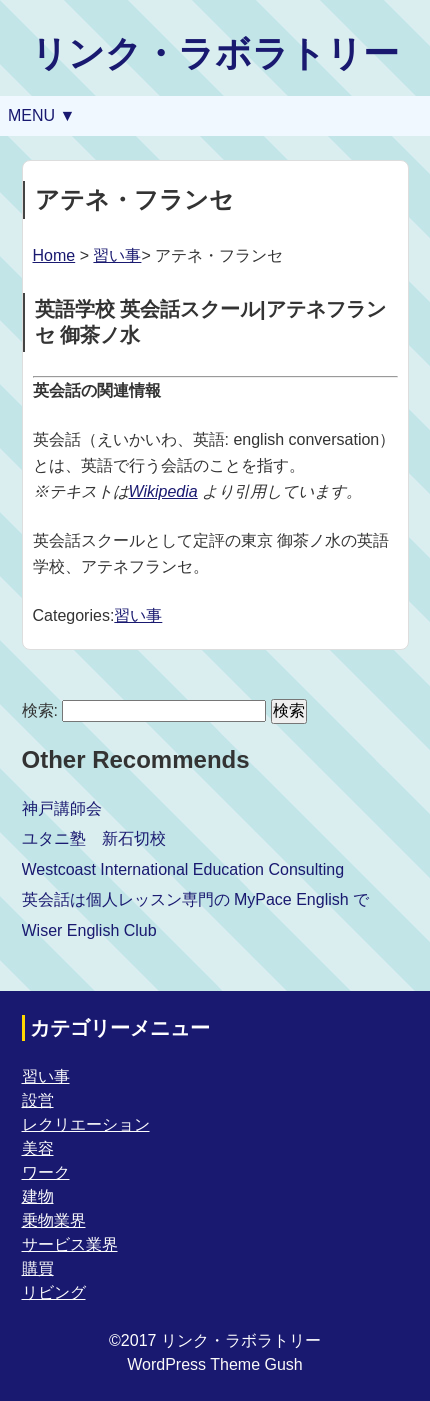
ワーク (46, 1172)
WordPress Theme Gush (214, 1364)
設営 (38, 1100)
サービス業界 (70, 1244)
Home (54, 255)
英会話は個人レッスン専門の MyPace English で (196, 899)
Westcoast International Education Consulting (183, 869)
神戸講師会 (62, 808)
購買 (38, 1268)
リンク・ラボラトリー (215, 53)
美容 (38, 1148)
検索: (40, 710)
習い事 (117, 255)
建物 (38, 1196)
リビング (54, 1292)
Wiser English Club (89, 930)
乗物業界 (54, 1220)
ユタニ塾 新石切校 (94, 838)
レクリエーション (86, 1124)
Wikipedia (163, 491)
